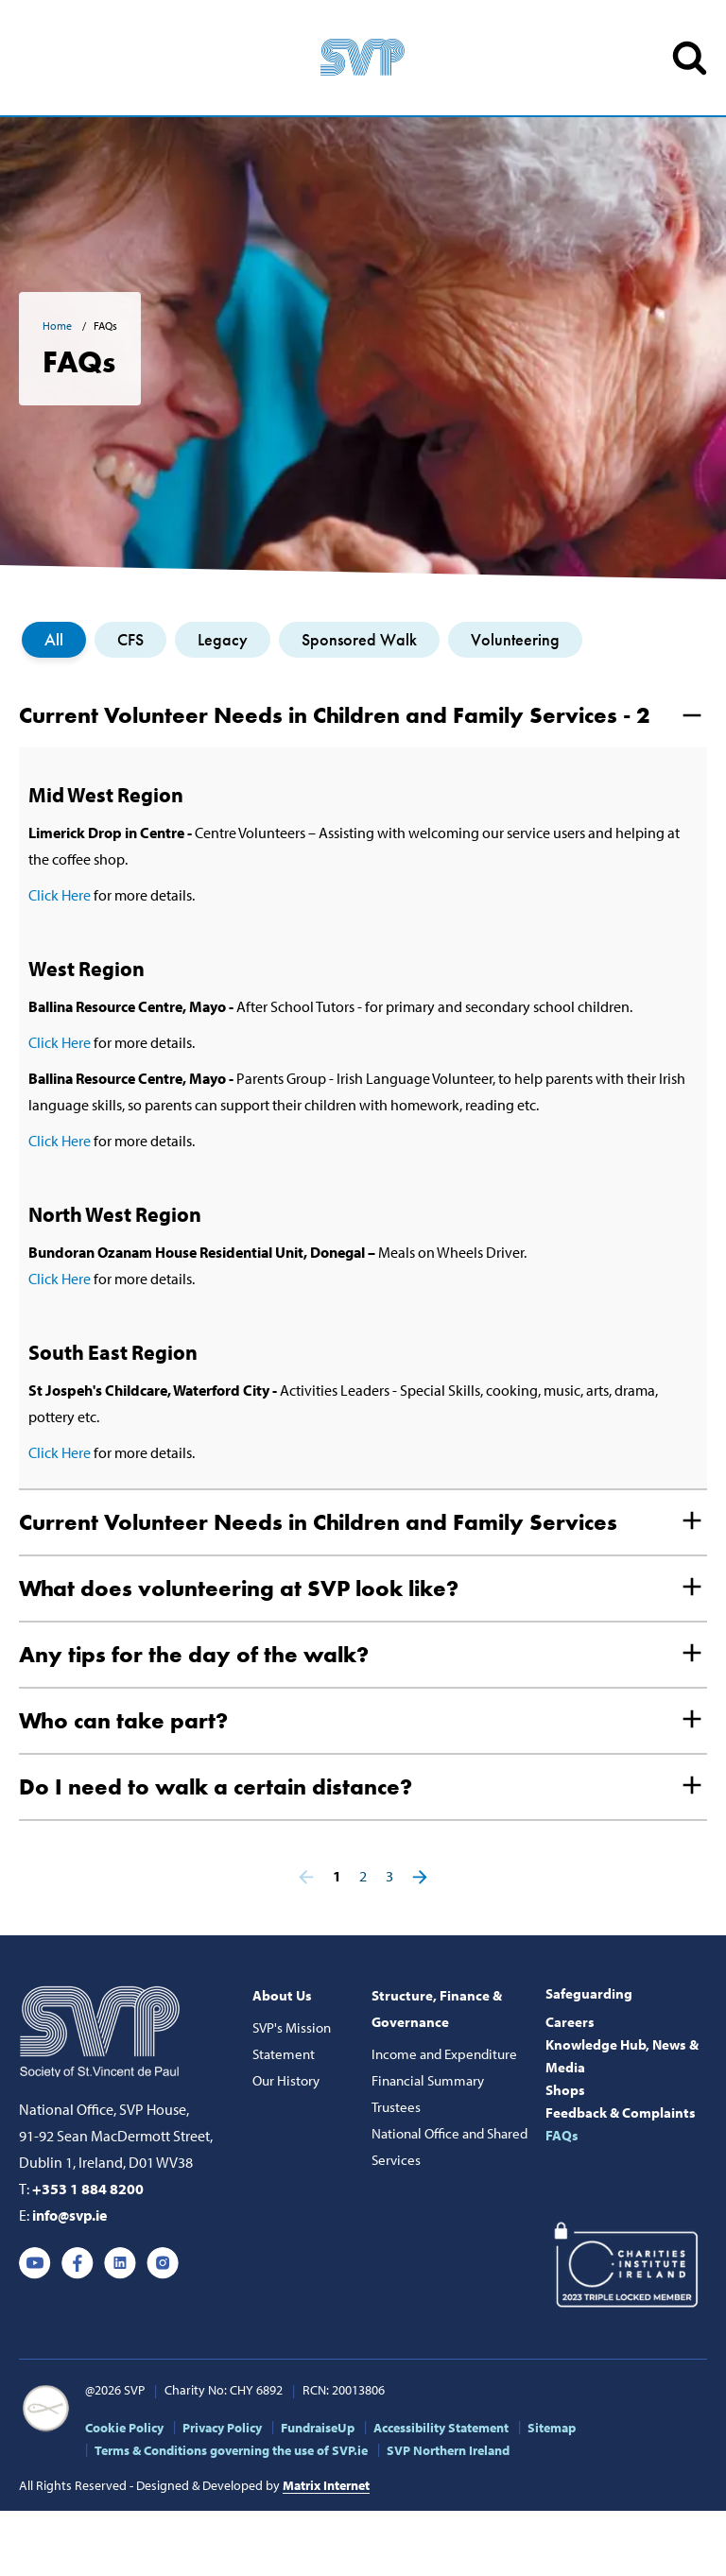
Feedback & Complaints (620, 2112)
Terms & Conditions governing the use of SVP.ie (231, 2450)
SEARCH (689, 58)
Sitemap (551, 2427)
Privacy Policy (222, 2427)
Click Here (59, 894)
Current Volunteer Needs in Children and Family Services (318, 1522)
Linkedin (120, 2263)
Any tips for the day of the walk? (194, 1654)
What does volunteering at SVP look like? (238, 1588)
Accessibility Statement (441, 2427)
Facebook (77, 2263)
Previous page (306, 1877)
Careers (570, 2022)
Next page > (419, 1877)
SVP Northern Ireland (448, 2450)
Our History (286, 2080)
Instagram (163, 2263)
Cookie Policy (124, 2427)
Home (59, 325)
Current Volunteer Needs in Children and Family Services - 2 (334, 715)
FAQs (562, 2135)
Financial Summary (428, 2080)
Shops (565, 2090)
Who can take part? (123, 1720)
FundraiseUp (317, 2427)
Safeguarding (588, 1993)
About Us (282, 1995)
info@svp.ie (69, 2215)
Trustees (396, 2107)
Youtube (35, 2263)
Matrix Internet (326, 2485)
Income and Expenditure (444, 2054)
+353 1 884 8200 (88, 2188)
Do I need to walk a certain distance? (215, 1786)
